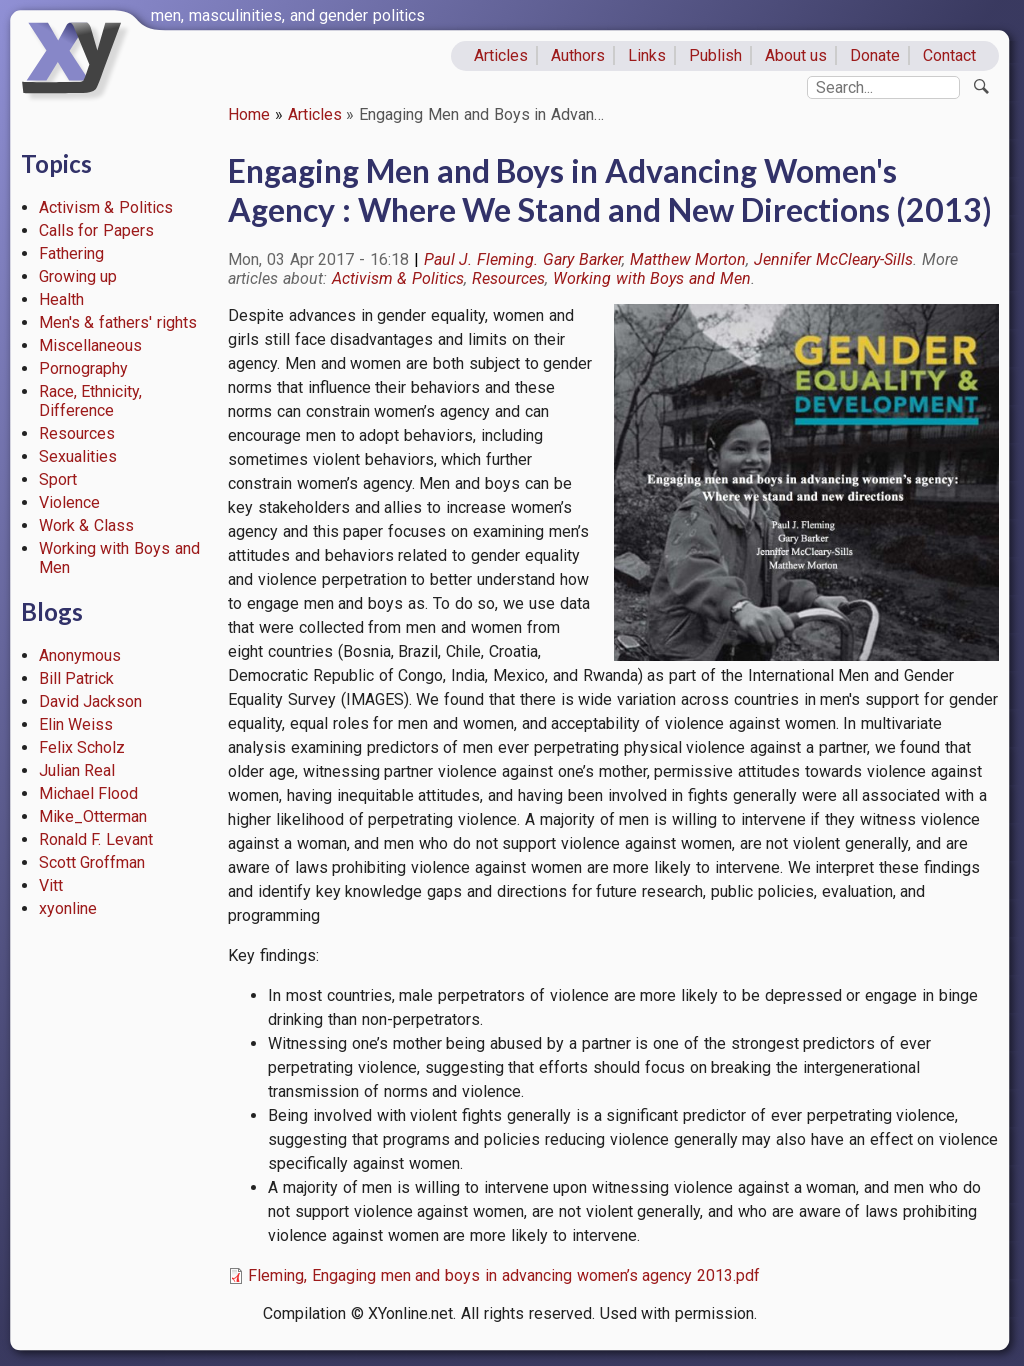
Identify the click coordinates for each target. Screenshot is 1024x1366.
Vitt (51, 885)
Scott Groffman (92, 862)
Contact (949, 55)
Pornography (83, 368)
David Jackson (91, 701)
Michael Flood (89, 793)
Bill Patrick (77, 678)
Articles (501, 55)
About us (796, 55)
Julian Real (77, 770)
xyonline (68, 908)
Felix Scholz (82, 747)
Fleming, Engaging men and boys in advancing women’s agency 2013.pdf (504, 1275)
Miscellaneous (90, 345)
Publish (715, 55)
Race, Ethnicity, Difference (91, 401)
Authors (578, 55)
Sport (58, 479)
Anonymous (80, 655)
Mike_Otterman (93, 816)
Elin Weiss (76, 724)
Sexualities (78, 456)
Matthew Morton (688, 259)
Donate (875, 55)
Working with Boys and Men (652, 278)
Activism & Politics (106, 207)
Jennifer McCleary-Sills (833, 259)
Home (249, 114)
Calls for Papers (97, 230)
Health (61, 299)
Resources (77, 433)
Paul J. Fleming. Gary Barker (523, 259)
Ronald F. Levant (96, 839)
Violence (69, 502)
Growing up (78, 276)
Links (647, 55)
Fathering (71, 253)
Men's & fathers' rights (118, 322)
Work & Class (87, 525)
